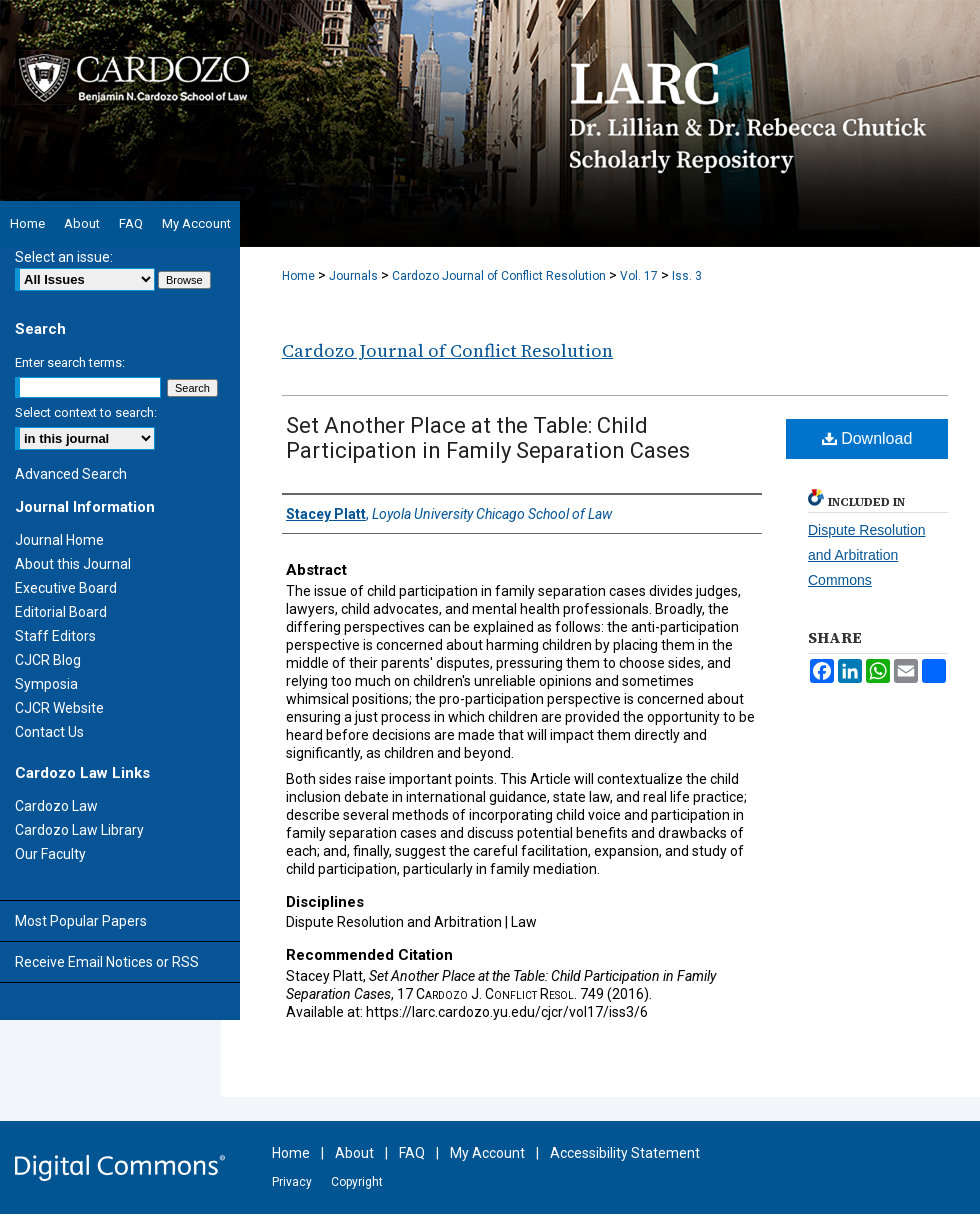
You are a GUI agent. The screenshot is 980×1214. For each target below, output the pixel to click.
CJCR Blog (48, 660)
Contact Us (49, 732)
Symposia (46, 684)
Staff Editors (55, 636)
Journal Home (59, 540)
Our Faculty (50, 854)
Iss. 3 (687, 276)
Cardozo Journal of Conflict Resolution (499, 276)
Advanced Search (71, 474)
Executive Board (66, 588)
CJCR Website (59, 708)
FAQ (412, 1153)
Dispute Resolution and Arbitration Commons (867, 555)
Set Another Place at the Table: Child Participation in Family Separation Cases (488, 438)
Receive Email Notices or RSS (107, 962)
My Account (487, 1153)
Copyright (357, 1182)
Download (867, 438)
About (354, 1153)
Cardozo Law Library (79, 830)
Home (298, 276)
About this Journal (73, 564)
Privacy (292, 1182)
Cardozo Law (56, 806)
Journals (353, 276)
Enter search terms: (70, 362)
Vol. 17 (639, 276)
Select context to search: (86, 412)
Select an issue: (64, 257)
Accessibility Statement (625, 1153)
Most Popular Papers (81, 921)
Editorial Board (61, 612)
